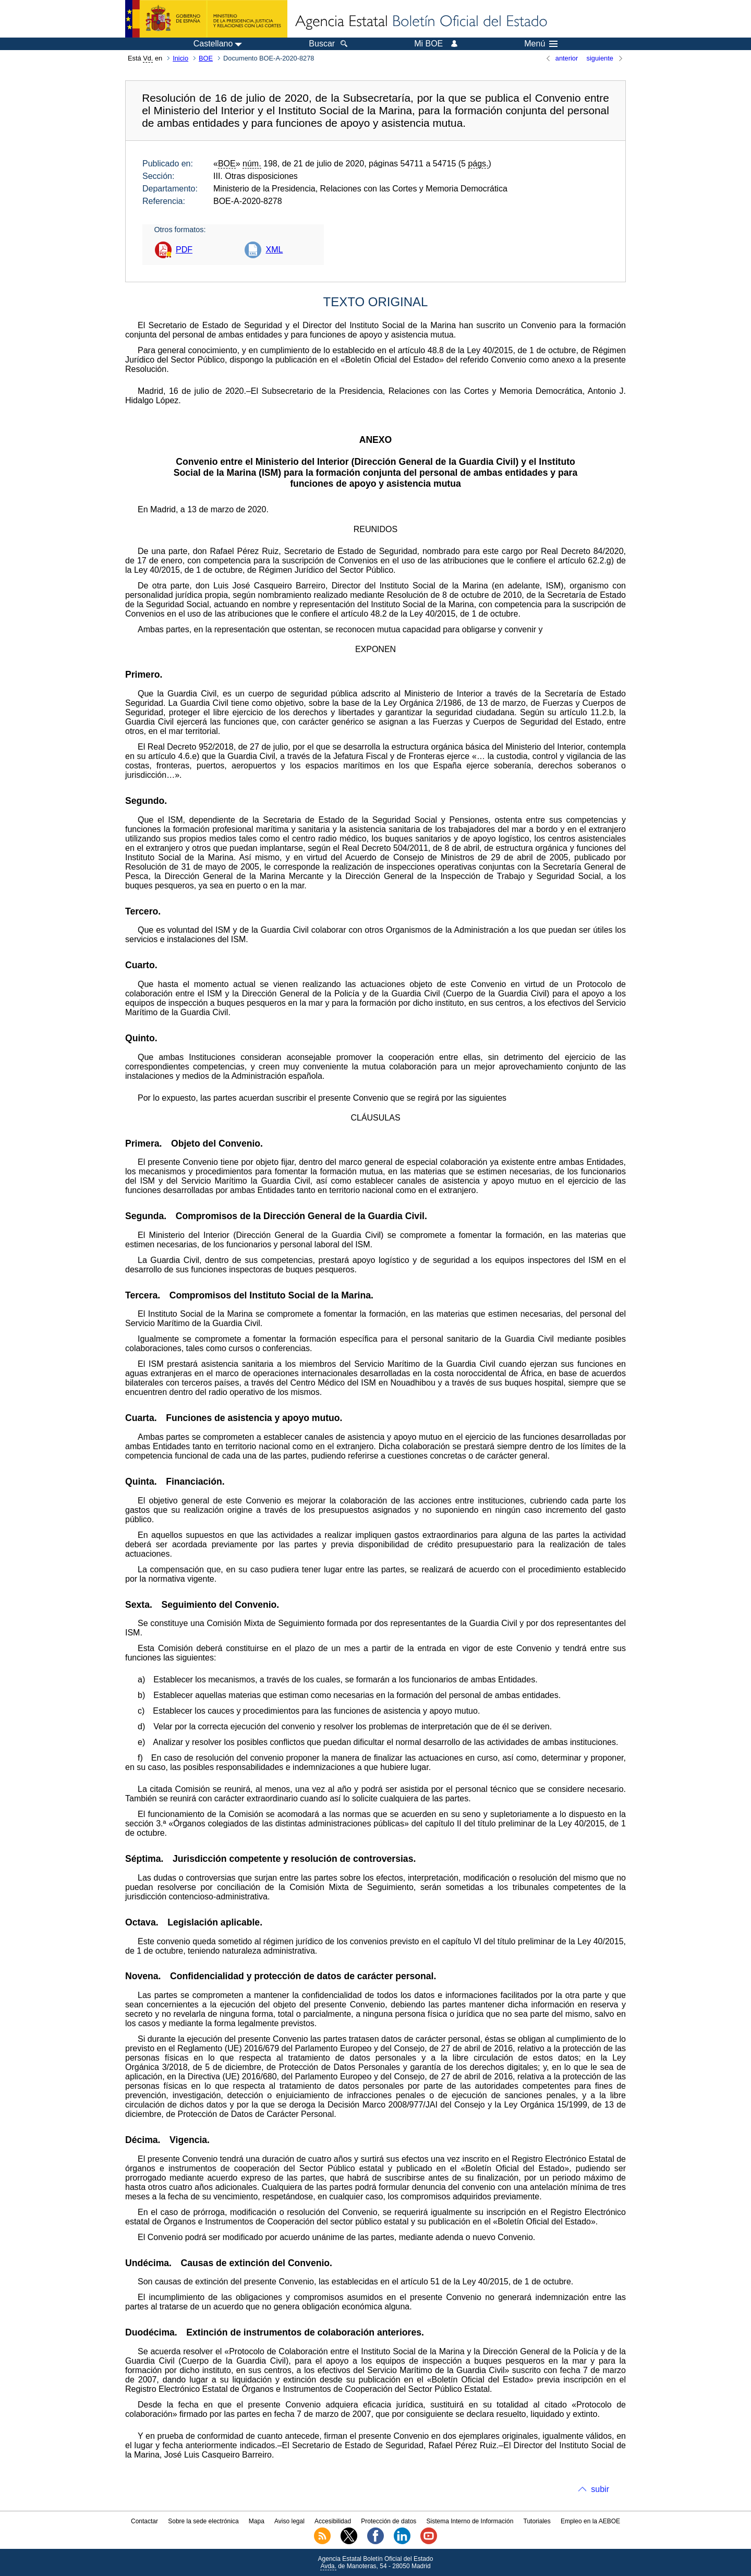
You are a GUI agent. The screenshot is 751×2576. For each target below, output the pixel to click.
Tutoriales (537, 2521)
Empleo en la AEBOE (590, 2521)
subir (600, 2489)
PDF (184, 249)
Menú (541, 44)
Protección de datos (388, 2521)
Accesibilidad (332, 2521)
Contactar (144, 2521)
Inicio (180, 58)
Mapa (256, 2521)
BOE (206, 58)
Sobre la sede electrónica (203, 2521)
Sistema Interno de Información (470, 2521)
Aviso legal (289, 2521)
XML (274, 249)
